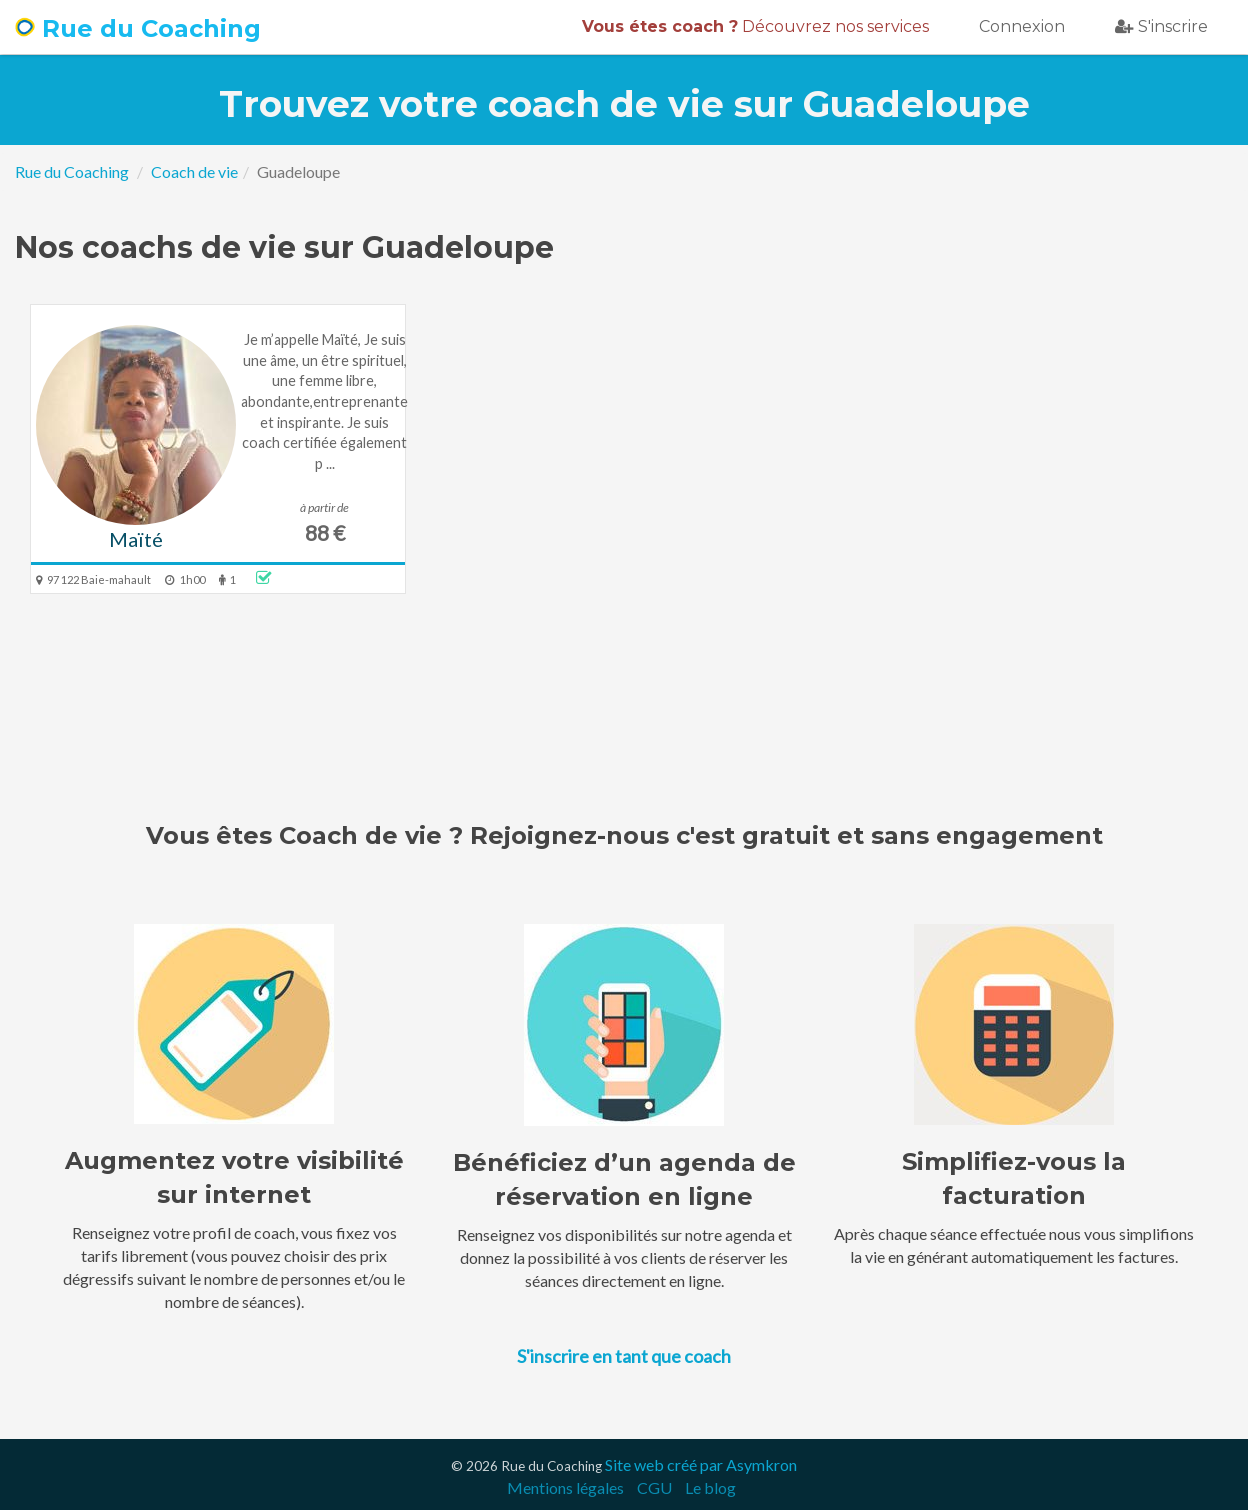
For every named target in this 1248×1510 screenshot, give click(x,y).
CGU (654, 1487)
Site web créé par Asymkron (701, 1464)
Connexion (1022, 26)
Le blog (710, 1487)
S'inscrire (1161, 26)
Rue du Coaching (138, 28)
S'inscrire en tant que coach (624, 1356)
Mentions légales (565, 1487)
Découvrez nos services (755, 26)
